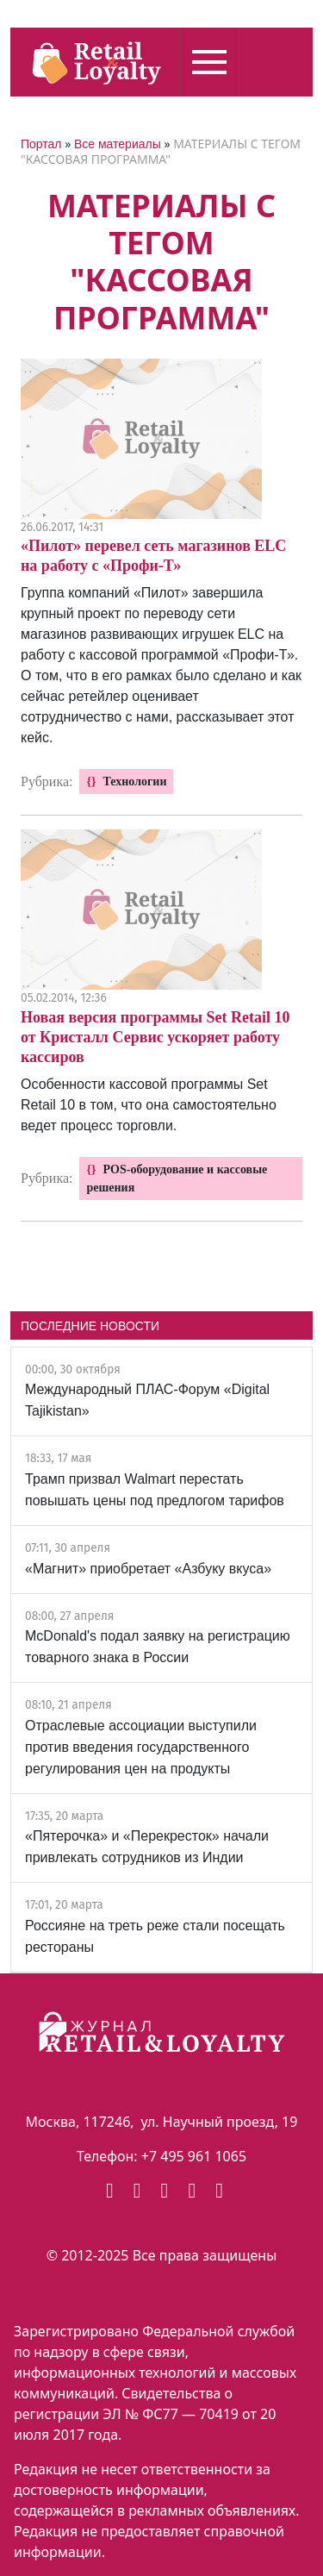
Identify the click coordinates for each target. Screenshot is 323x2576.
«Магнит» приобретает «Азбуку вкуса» (148, 1568)
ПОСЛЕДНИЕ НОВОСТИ (90, 1326)
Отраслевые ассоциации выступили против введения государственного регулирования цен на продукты (141, 1747)
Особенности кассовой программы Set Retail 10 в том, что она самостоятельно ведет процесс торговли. (148, 1105)
